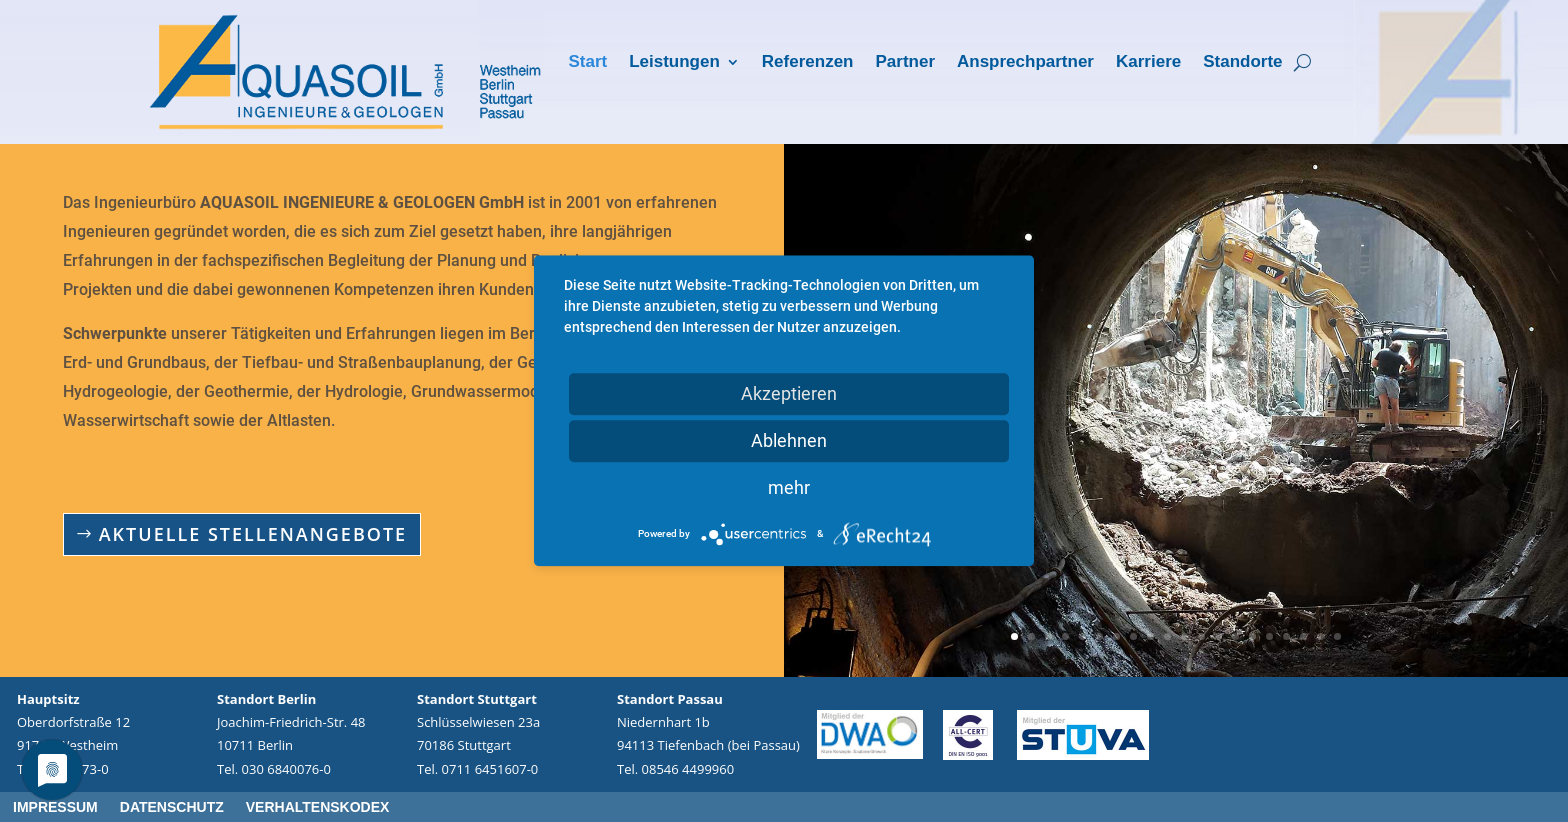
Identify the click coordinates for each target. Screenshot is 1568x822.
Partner (905, 63)
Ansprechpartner (1025, 63)
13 (1218, 636)
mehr (789, 487)
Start (587, 63)
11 (1184, 636)
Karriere (1148, 63)
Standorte (1242, 63)
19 (1320, 636)
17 (1286, 636)
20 (1337, 636)
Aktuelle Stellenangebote (253, 534)
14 (1235, 636)
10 (1167, 636)
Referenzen (808, 63)
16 (1269, 636)
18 (1303, 636)
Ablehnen (789, 440)
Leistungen (674, 63)
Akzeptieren (789, 393)
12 (1201, 636)
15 (1252, 636)
